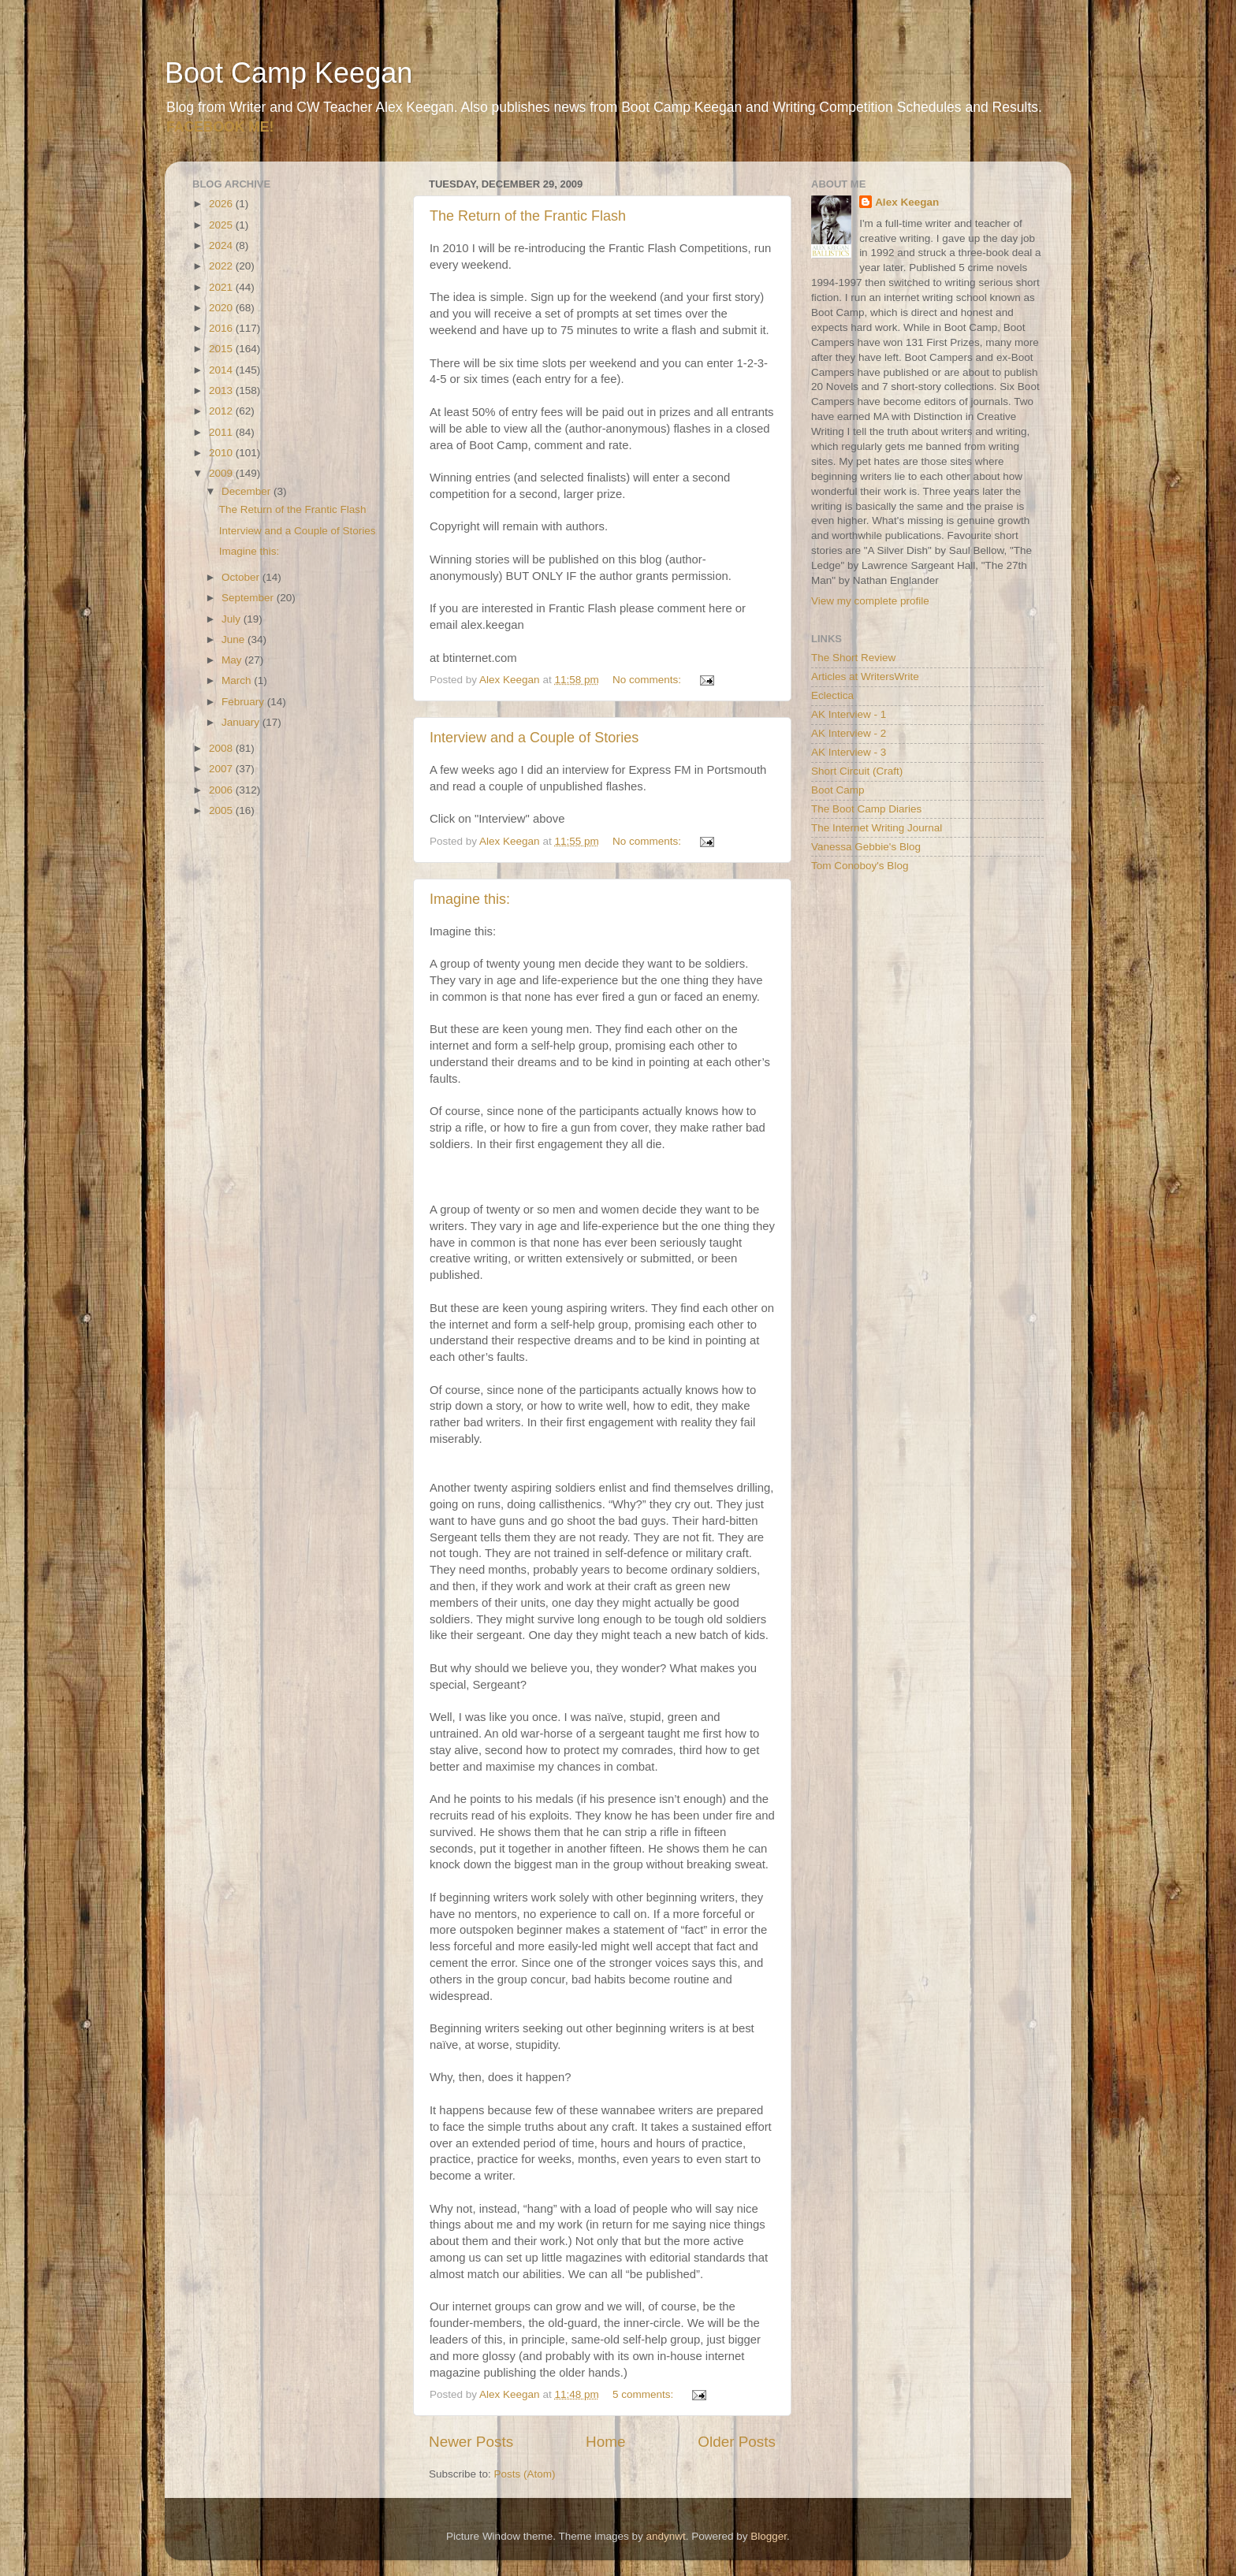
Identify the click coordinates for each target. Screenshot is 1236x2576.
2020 (222, 308)
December (248, 491)
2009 (222, 473)
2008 (222, 748)
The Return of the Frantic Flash (528, 216)
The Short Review (853, 658)
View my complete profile (870, 601)
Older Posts (737, 2441)
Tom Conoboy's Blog (859, 866)
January (242, 722)
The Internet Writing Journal (876, 828)
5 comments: (644, 2394)
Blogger (768, 2536)
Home (605, 2441)
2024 (222, 245)
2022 (222, 266)
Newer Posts (471, 2441)
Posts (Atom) (525, 2474)
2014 (222, 370)
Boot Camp (838, 790)
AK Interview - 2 (848, 733)
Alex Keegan (907, 202)
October (242, 577)
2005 (222, 810)
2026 (222, 204)
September (249, 598)
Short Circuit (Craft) (857, 771)
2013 (222, 390)
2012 (222, 411)
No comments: (648, 680)
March (238, 680)
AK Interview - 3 (848, 752)
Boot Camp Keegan (288, 73)
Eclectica (832, 695)
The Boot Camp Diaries (866, 809)
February (244, 702)
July (233, 619)
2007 (222, 769)
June (235, 639)
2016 (222, 328)
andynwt (665, 2536)
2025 (222, 225)
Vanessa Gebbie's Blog (866, 847)
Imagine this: (470, 899)
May (233, 660)
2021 (222, 287)
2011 (222, 432)
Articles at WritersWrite (865, 676)
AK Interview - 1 (848, 714)
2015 (222, 349)
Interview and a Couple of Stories (534, 737)
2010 (222, 453)
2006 (222, 790)
